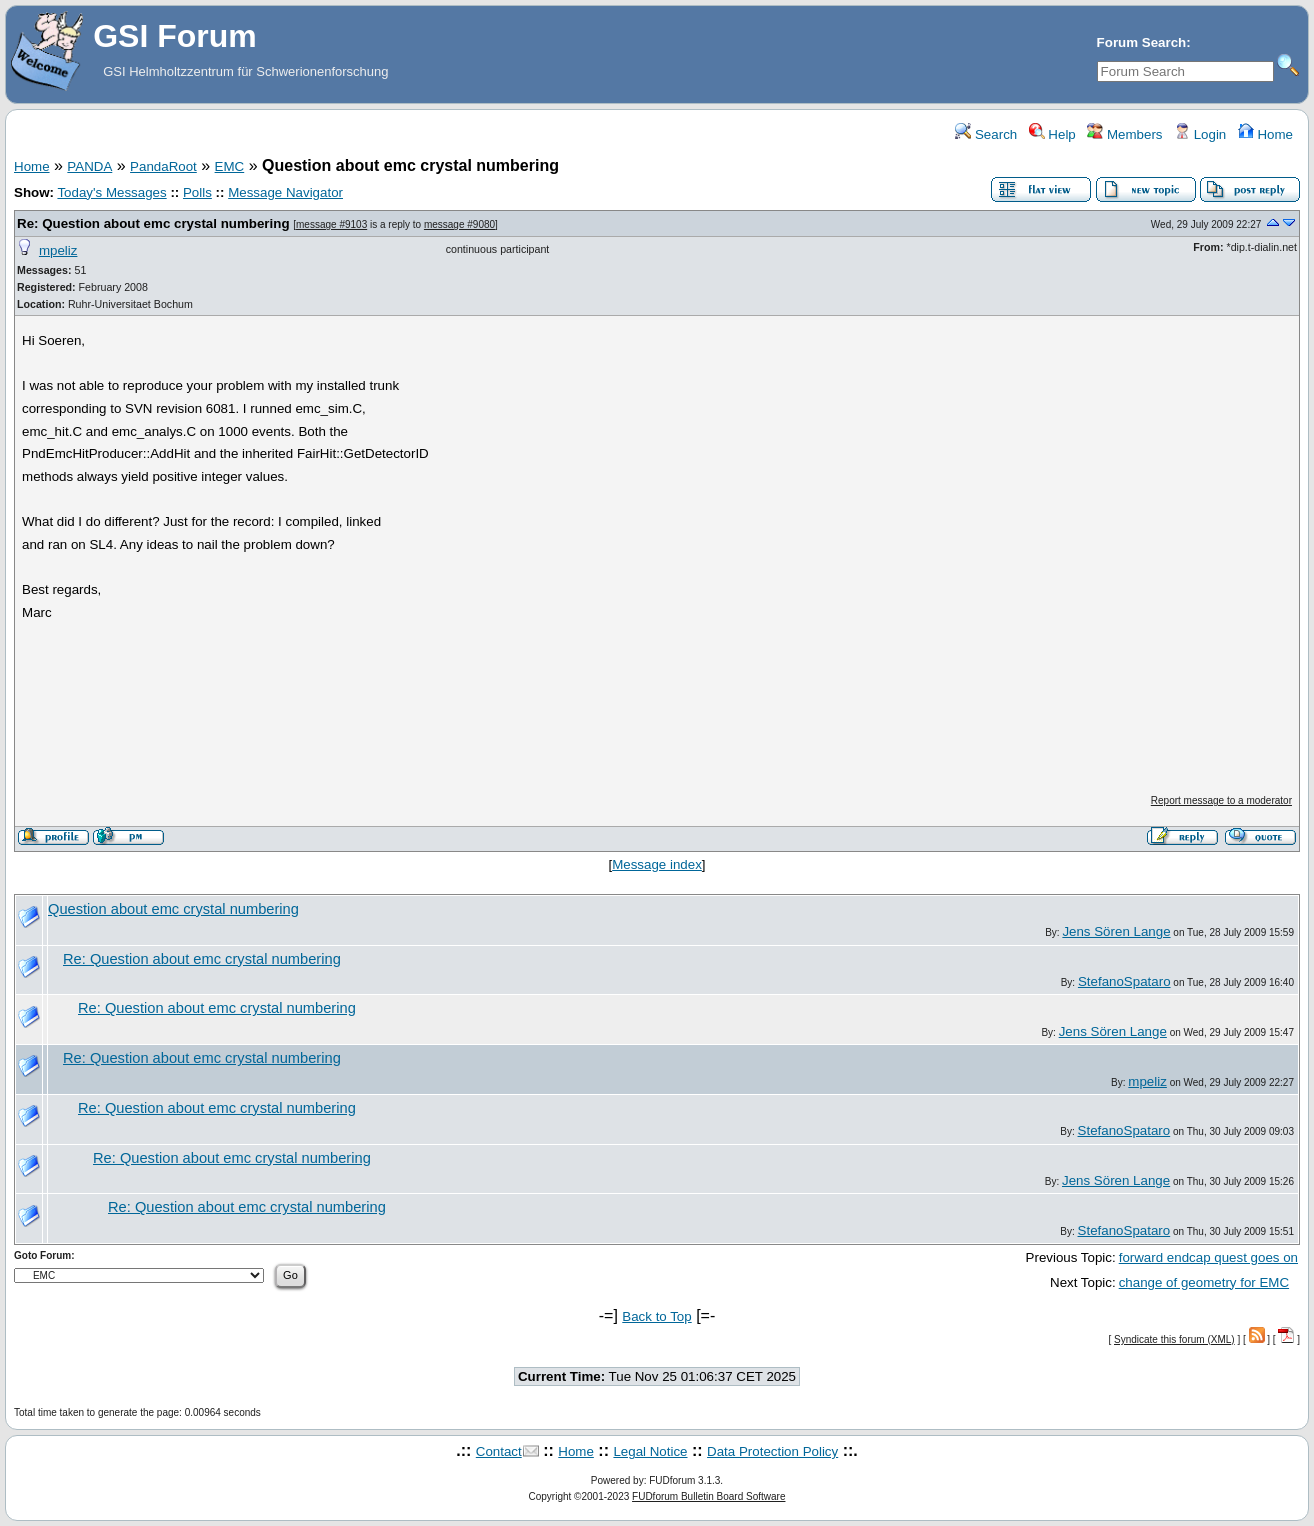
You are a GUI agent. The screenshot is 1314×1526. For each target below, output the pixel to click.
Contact (499, 1451)
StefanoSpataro (1124, 981)
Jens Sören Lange (1116, 931)
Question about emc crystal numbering (173, 909)
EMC (230, 166)
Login (1200, 134)
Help (1052, 134)
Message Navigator (285, 192)
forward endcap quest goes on (1208, 1257)
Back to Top (656, 1316)
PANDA (89, 166)
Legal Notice (650, 1451)
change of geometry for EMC (1204, 1282)
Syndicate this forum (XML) (1174, 1339)
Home (1265, 134)
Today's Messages (111, 192)
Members (1124, 134)
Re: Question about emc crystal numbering (153, 223)
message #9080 (459, 224)
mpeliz (58, 250)
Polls (197, 192)
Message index (657, 864)
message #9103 (331, 224)
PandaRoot (163, 166)
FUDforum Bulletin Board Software (708, 1496)
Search (986, 134)
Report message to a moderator (1221, 800)
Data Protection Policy (772, 1451)
